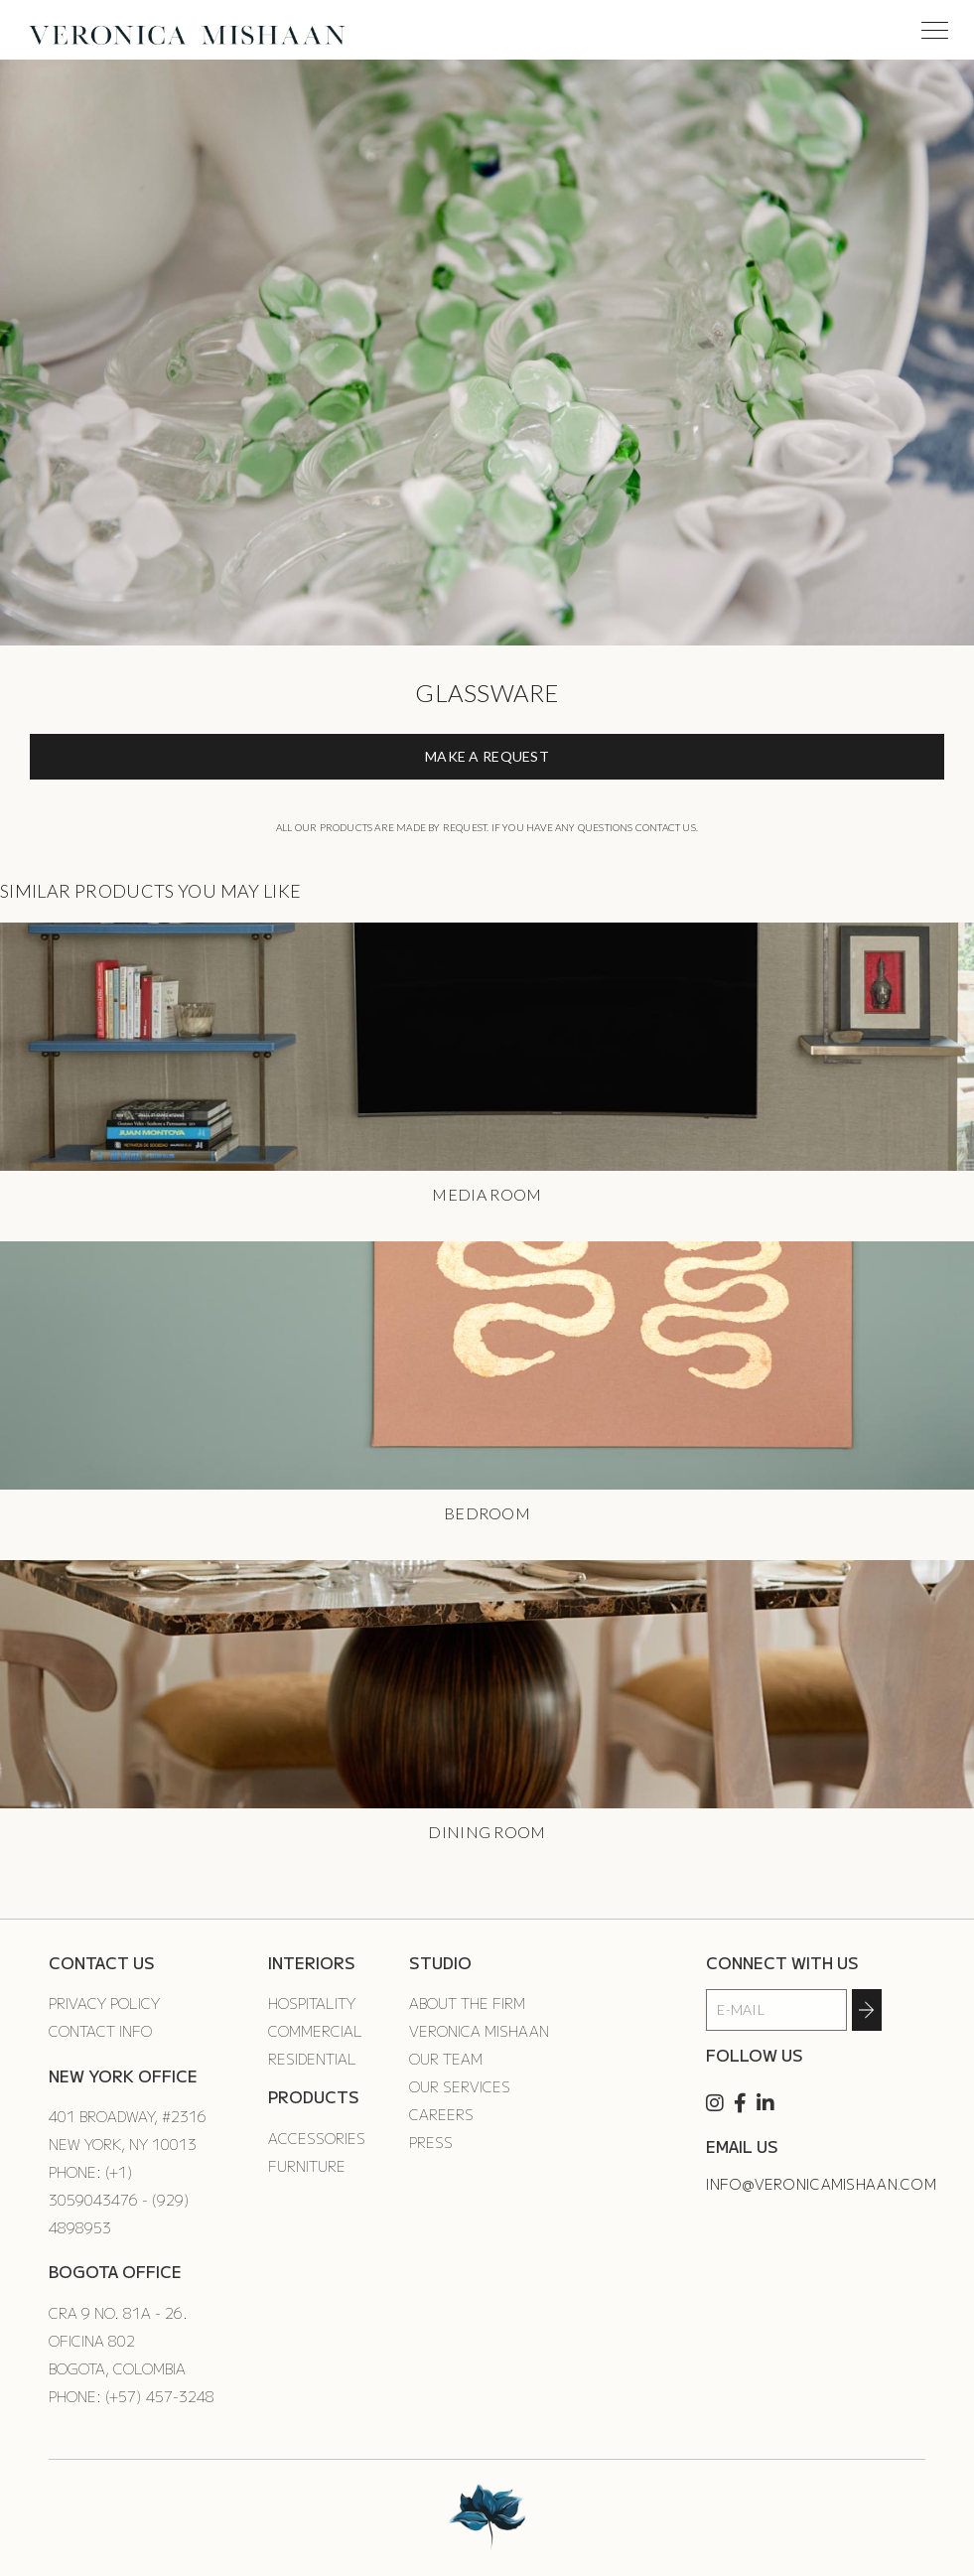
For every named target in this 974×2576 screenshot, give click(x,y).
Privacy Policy (104, 2003)
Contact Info (100, 2031)
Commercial (315, 2031)
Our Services (459, 2086)
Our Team (446, 2059)
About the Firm (467, 2003)
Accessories (316, 2138)
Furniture (307, 2166)
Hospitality (311, 2003)
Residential (312, 2059)
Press (431, 2142)
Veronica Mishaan (479, 2031)
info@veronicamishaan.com (821, 2184)
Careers (441, 2114)
